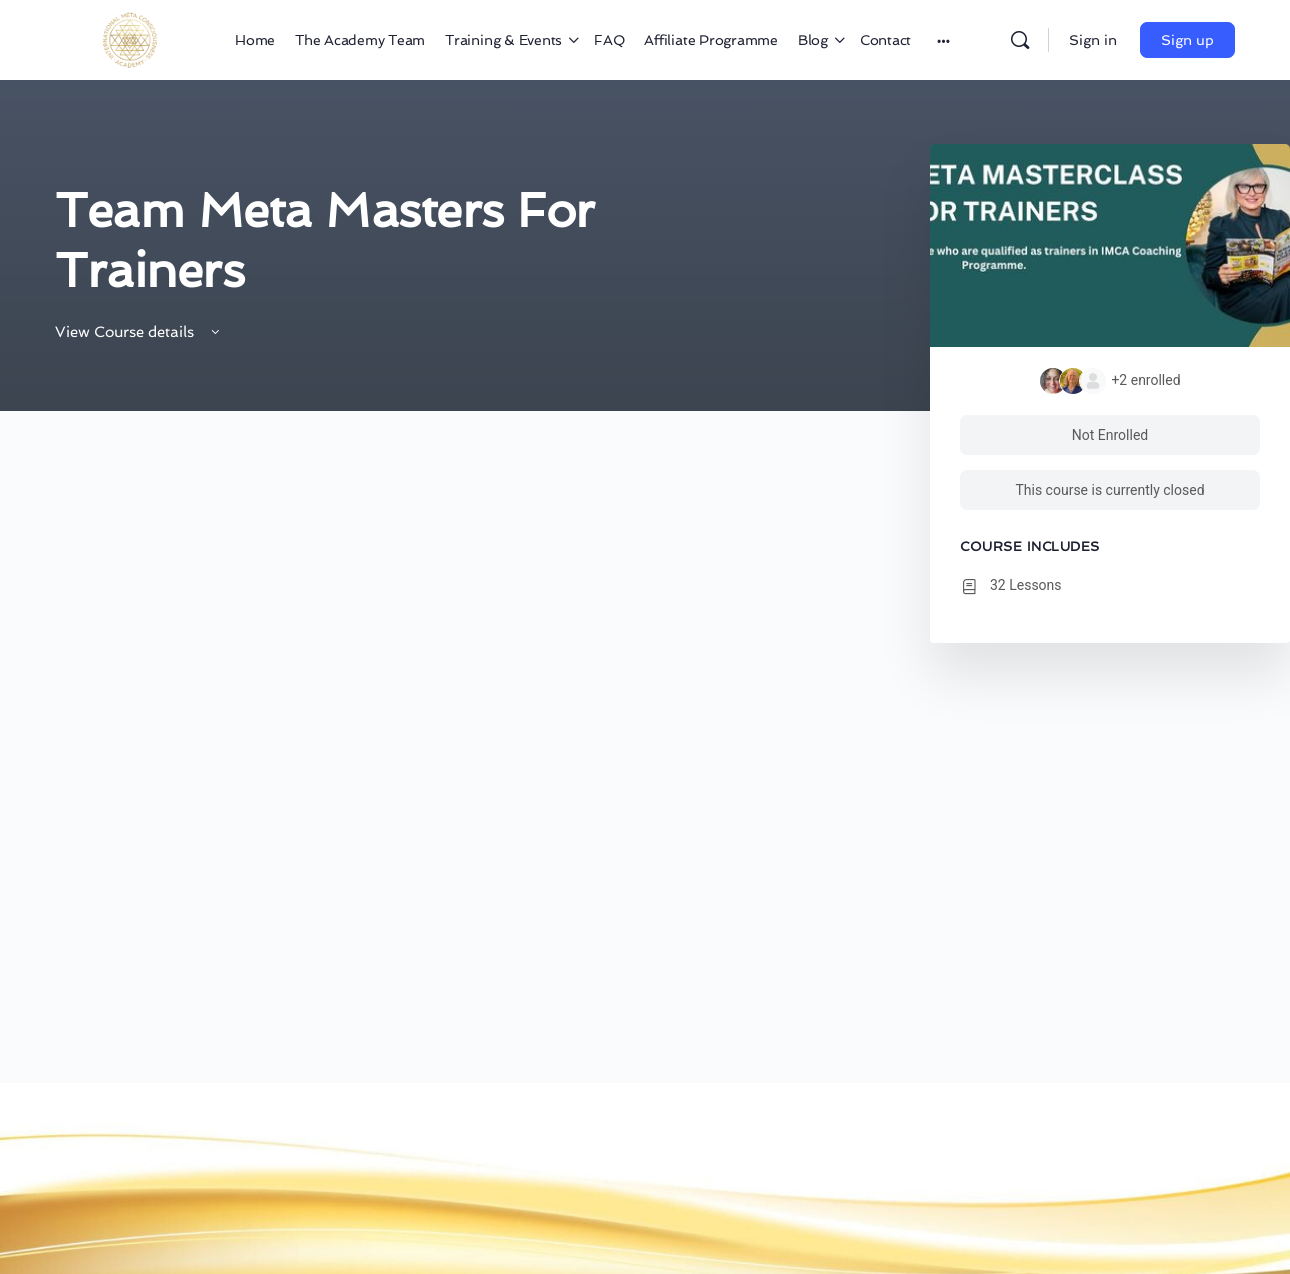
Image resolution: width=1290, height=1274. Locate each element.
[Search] (1020, 40)
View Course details (139, 332)
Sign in (1093, 40)
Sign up (1187, 40)
